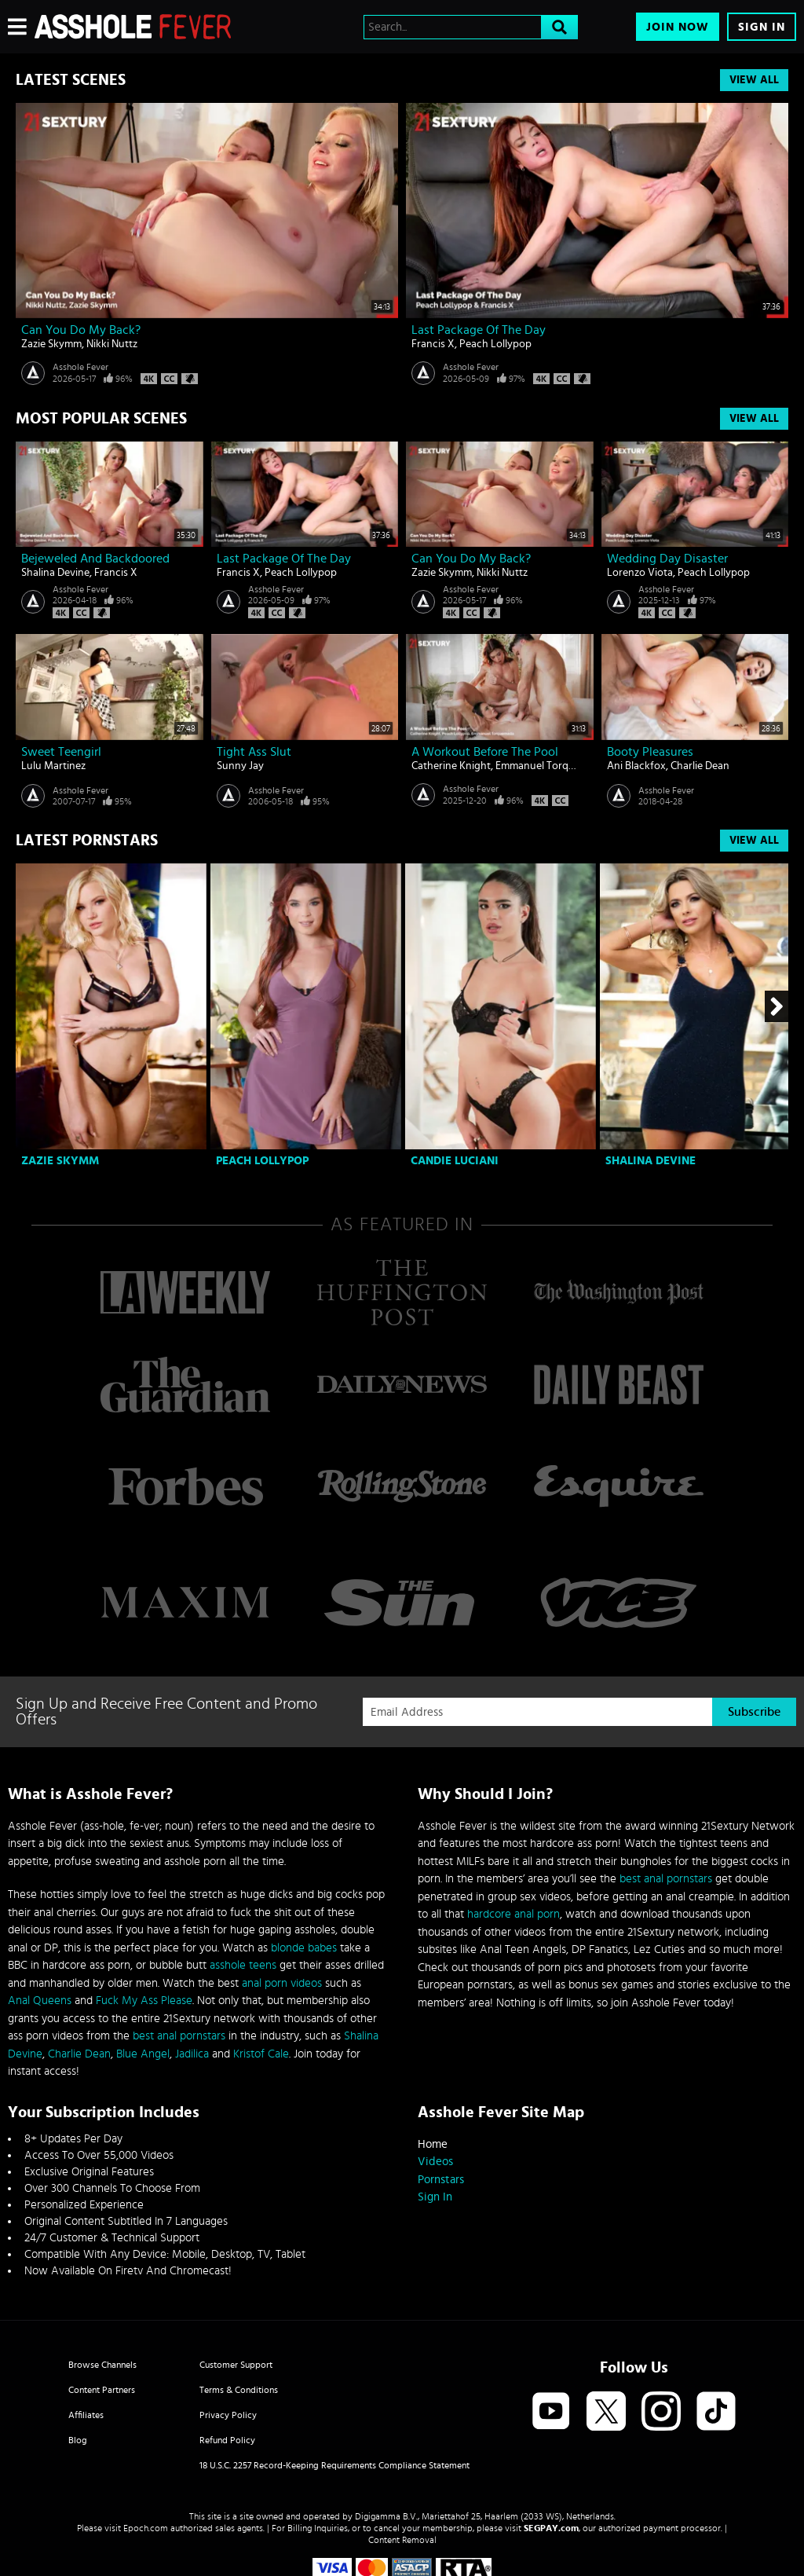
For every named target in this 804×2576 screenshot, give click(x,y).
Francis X (433, 344)
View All (754, 80)
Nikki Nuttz (111, 344)
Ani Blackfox (636, 765)
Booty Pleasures (650, 752)
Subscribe (754, 1712)
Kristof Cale (261, 2054)
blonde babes (304, 1948)
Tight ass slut (254, 752)
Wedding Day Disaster (667, 558)
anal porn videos (282, 1983)
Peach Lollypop (495, 344)
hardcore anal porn (513, 1914)
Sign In (761, 27)
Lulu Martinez (53, 765)
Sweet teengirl (61, 752)
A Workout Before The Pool (484, 752)
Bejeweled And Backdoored (95, 558)
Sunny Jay (240, 765)
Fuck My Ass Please (144, 2000)
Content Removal (402, 2540)
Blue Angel (143, 2054)
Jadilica (192, 2054)
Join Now (677, 27)
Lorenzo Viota (640, 572)
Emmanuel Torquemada (550, 765)
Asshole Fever (80, 367)
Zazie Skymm (51, 344)
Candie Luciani (455, 1161)
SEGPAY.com (551, 2528)
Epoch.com (145, 2528)
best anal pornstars (179, 2036)
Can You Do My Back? (81, 330)
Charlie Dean (700, 765)
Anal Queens (39, 2000)
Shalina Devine (55, 572)
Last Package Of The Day (478, 330)
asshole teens (243, 1965)
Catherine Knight (451, 765)
